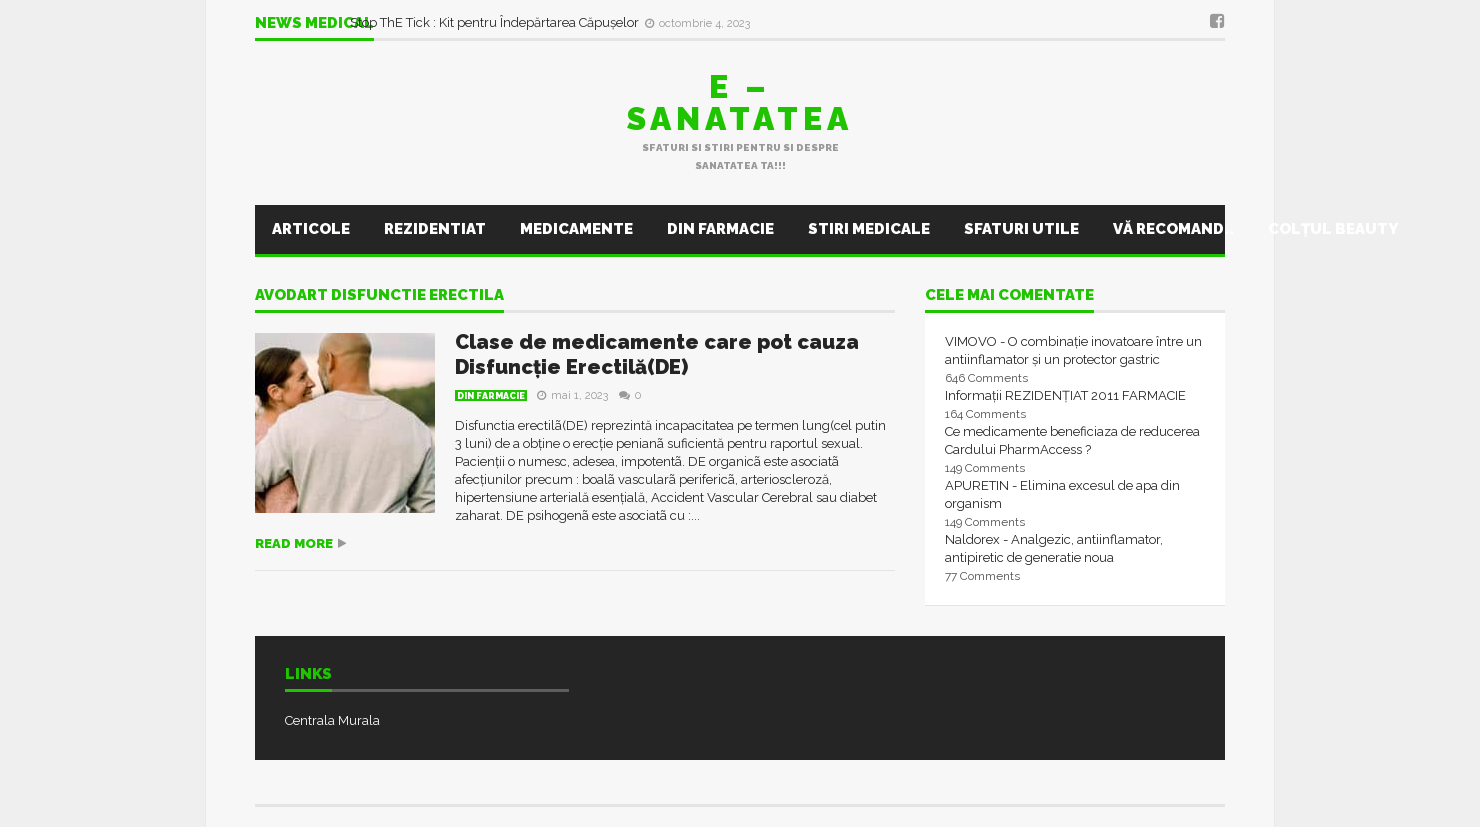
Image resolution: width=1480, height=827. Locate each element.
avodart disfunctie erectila (379, 296)
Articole (311, 229)
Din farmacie (720, 229)
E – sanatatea (740, 102)
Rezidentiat (435, 229)
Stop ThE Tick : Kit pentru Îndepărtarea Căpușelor (496, 22)
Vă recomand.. (1173, 229)
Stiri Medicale (869, 229)
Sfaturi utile (1021, 229)
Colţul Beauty (1333, 229)
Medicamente (576, 229)
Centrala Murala (332, 720)
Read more (294, 543)
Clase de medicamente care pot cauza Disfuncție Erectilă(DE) (657, 354)
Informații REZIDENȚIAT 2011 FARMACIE (1065, 395)
